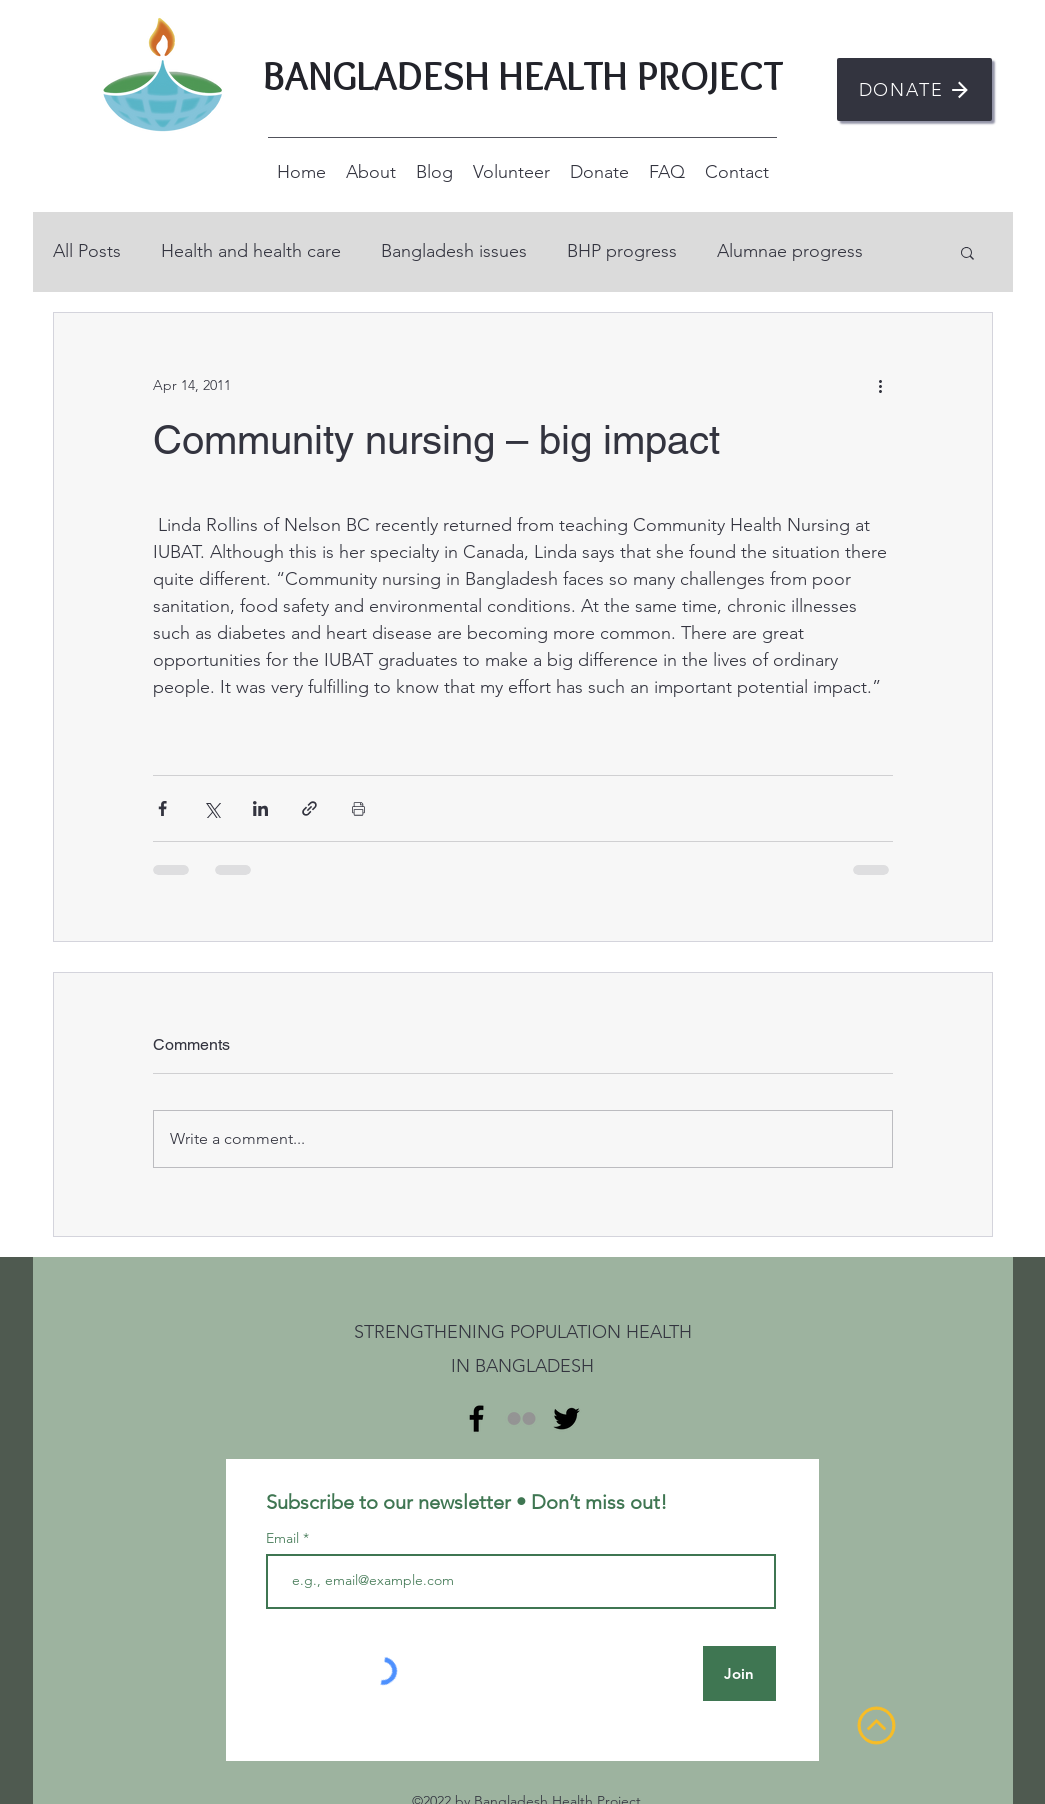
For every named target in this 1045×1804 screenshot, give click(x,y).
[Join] (739, 1673)
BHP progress (622, 251)
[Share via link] (309, 808)
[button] (967, 252)
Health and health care (251, 251)
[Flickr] (521, 1418)
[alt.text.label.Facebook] (476, 1418)
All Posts (87, 251)
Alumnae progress (790, 251)
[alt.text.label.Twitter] (566, 1418)
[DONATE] (914, 89)
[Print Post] (358, 808)
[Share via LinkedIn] (260, 808)
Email (284, 1538)
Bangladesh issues (454, 251)
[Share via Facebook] (162, 808)
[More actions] (881, 385)
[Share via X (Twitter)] (211, 808)
